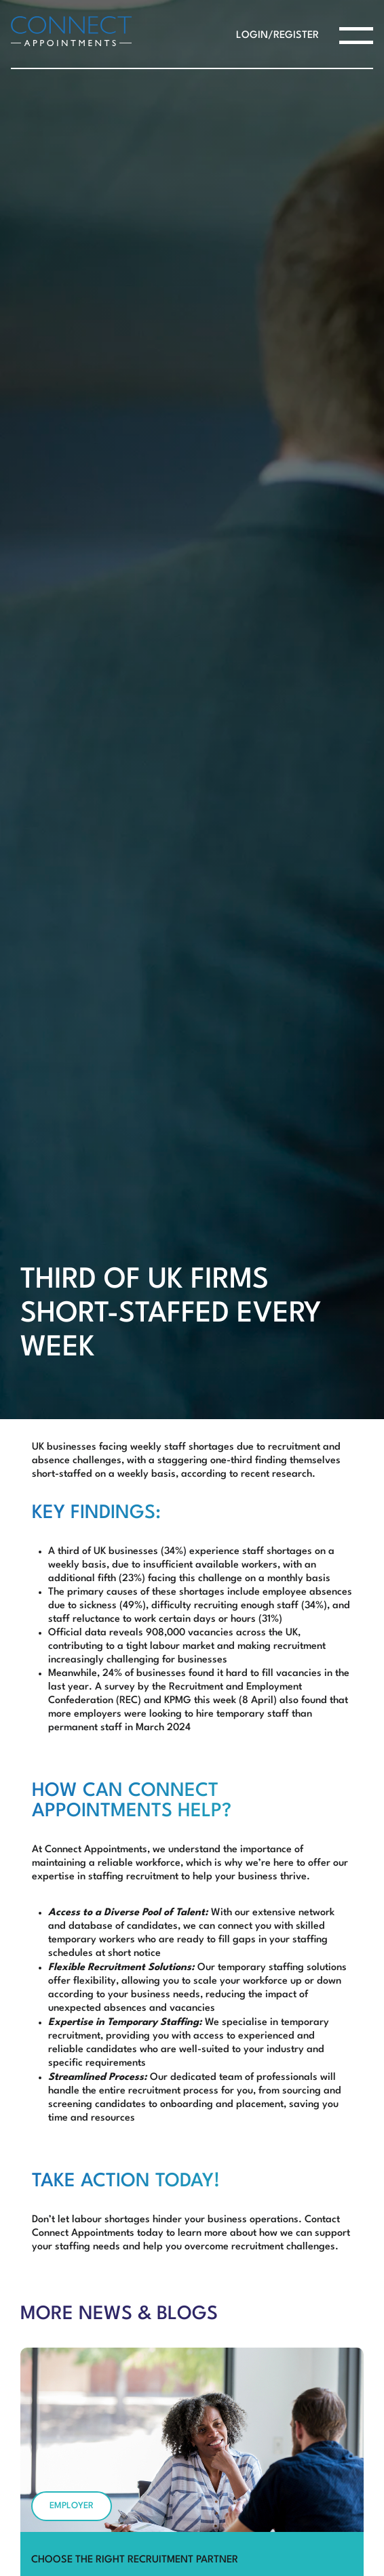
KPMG (177, 1701)
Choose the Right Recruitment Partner (134, 2560)
